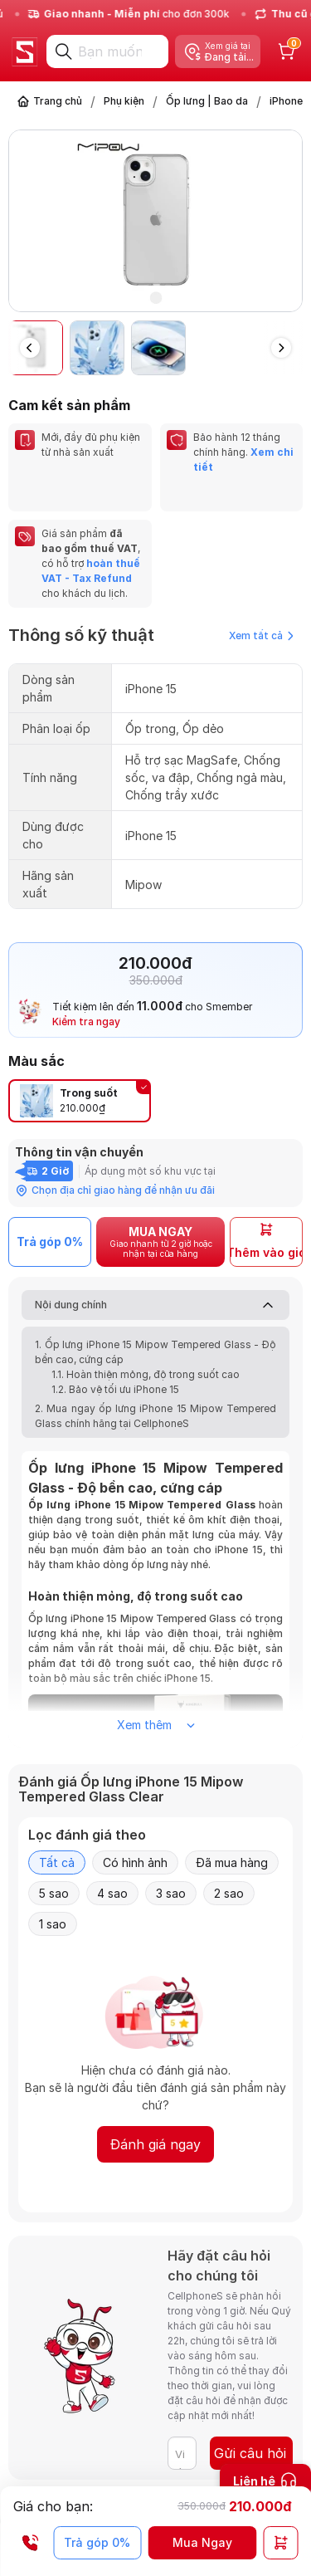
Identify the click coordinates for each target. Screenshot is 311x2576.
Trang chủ (57, 101)
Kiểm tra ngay (86, 1021)
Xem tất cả (261, 635)
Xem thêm (156, 1724)
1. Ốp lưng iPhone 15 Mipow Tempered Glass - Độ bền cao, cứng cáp (155, 1352)
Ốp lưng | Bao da (207, 101)
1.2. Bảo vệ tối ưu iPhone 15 (115, 1389)
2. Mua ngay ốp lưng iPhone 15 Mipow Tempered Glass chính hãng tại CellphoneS (155, 1416)
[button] (281, 347)
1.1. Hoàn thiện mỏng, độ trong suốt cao (145, 1374)
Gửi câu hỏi (250, 2453)
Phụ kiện (124, 101)
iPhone (286, 101)
